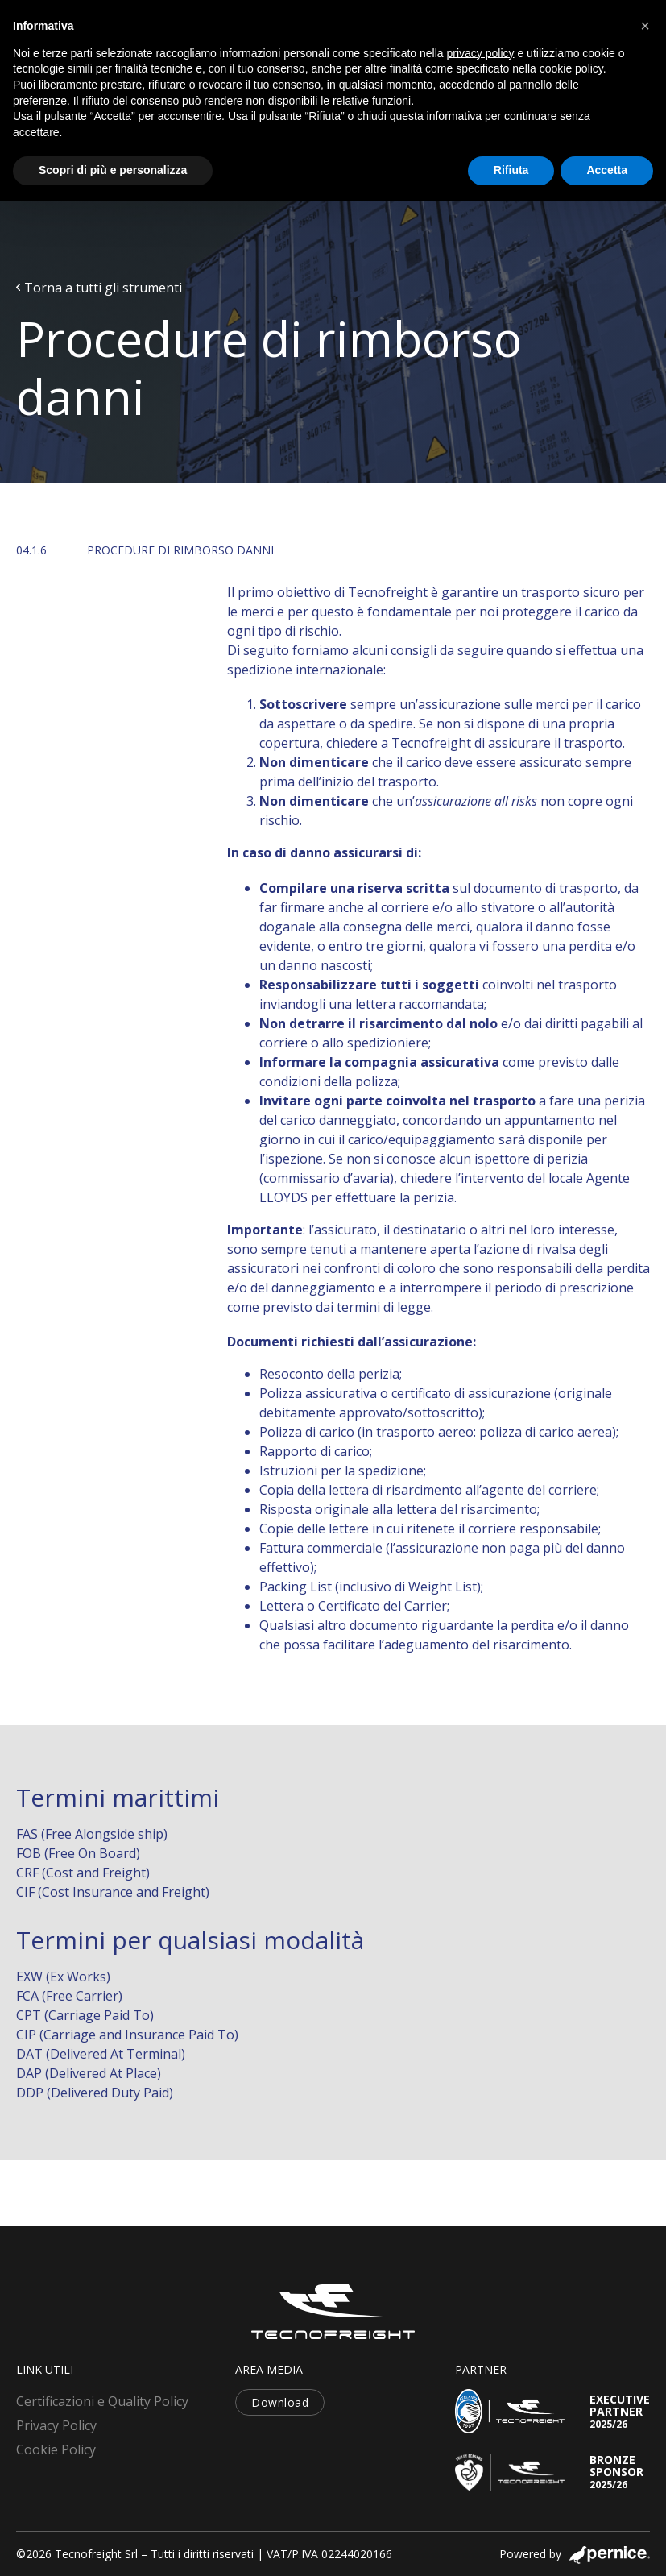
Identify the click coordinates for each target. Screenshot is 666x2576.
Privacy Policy (56, 2425)
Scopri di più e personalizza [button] (113, 170)
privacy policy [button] (481, 53)
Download (279, 2402)
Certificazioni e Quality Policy (102, 2401)
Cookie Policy (56, 2449)
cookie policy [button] (571, 68)
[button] (645, 26)
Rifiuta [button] (511, 170)
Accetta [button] (606, 170)
